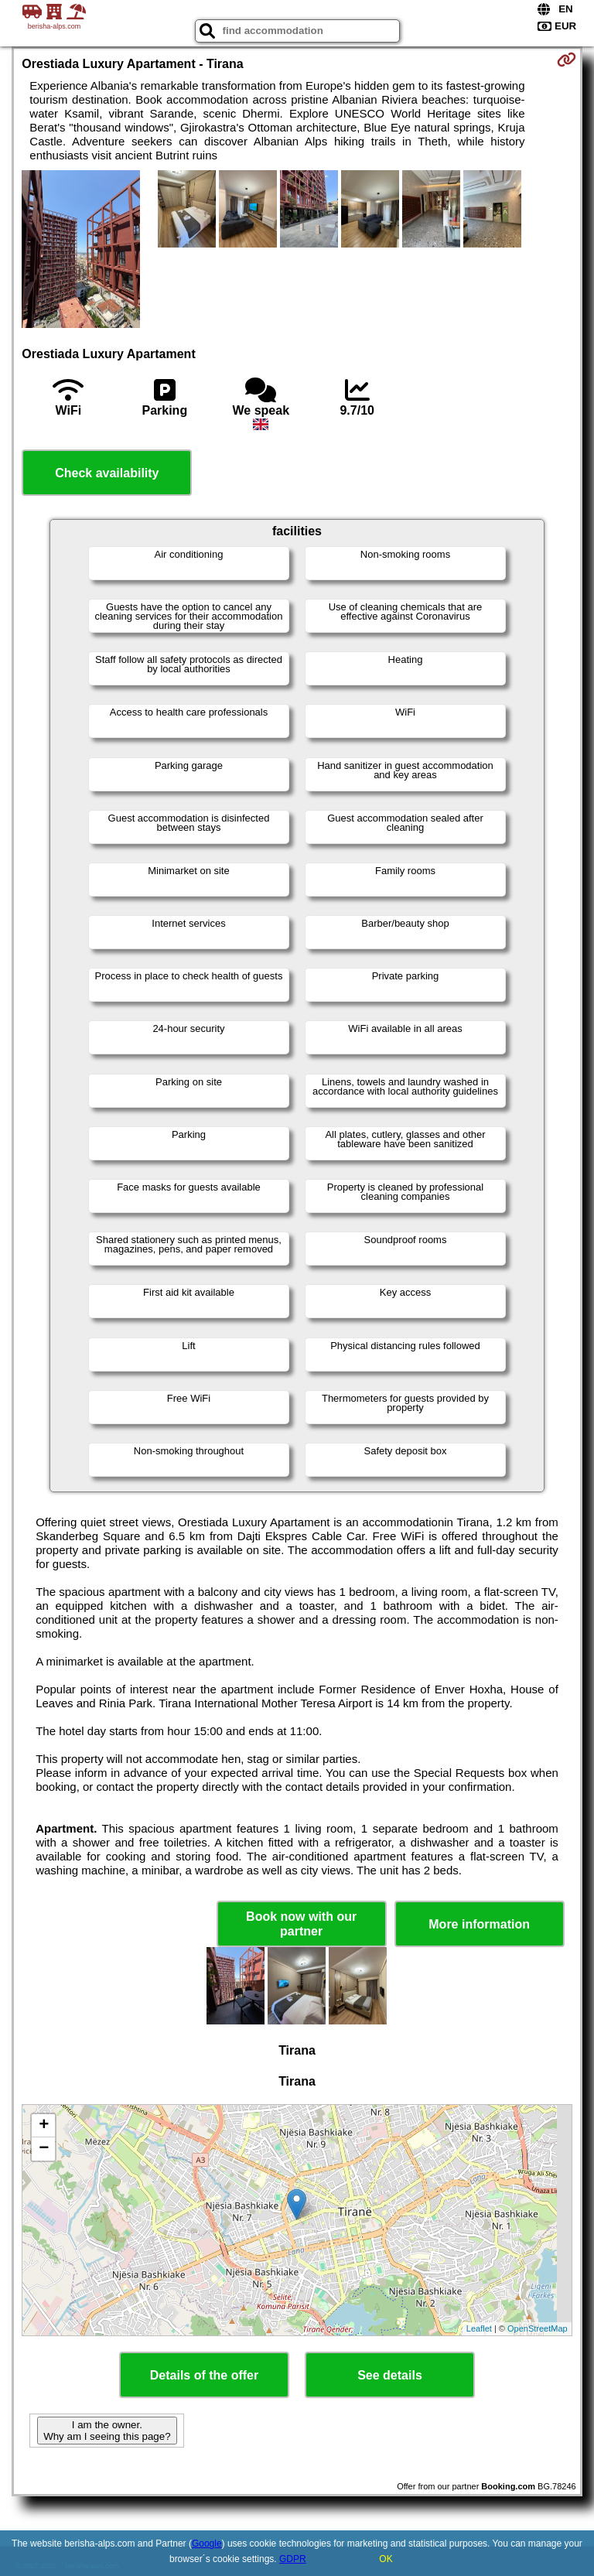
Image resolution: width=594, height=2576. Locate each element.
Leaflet (479, 2328)
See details (389, 2375)
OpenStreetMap (537, 2328)
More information (479, 1924)
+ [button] (44, 2125)
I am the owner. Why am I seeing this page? (106, 2430)
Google (207, 2543)
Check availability (107, 473)
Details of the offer (204, 2375)
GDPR (292, 2559)
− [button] (44, 2149)
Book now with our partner (301, 1924)
